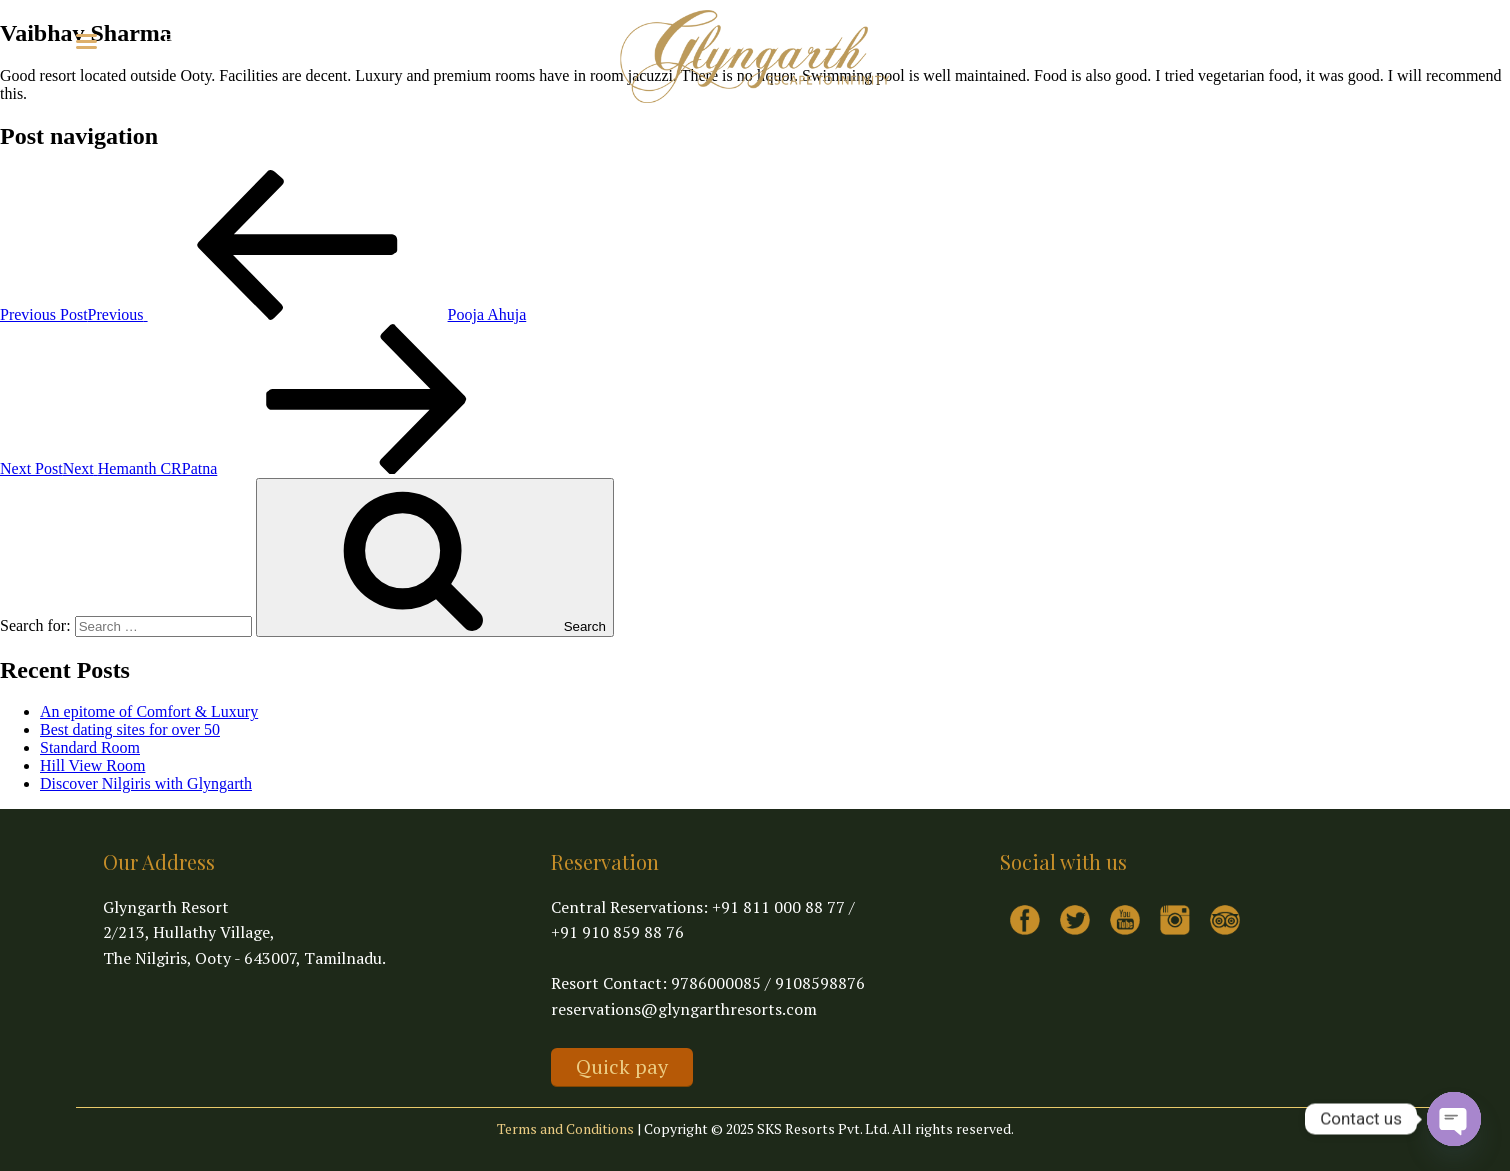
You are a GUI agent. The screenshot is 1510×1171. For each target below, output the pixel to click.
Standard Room (90, 747)
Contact (379, 39)
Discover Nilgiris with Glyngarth (146, 783)
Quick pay (622, 1066)
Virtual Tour (295, 39)
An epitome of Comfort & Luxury (149, 711)
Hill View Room (92, 765)
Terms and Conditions (565, 1128)
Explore (199, 39)
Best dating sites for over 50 (130, 729)
